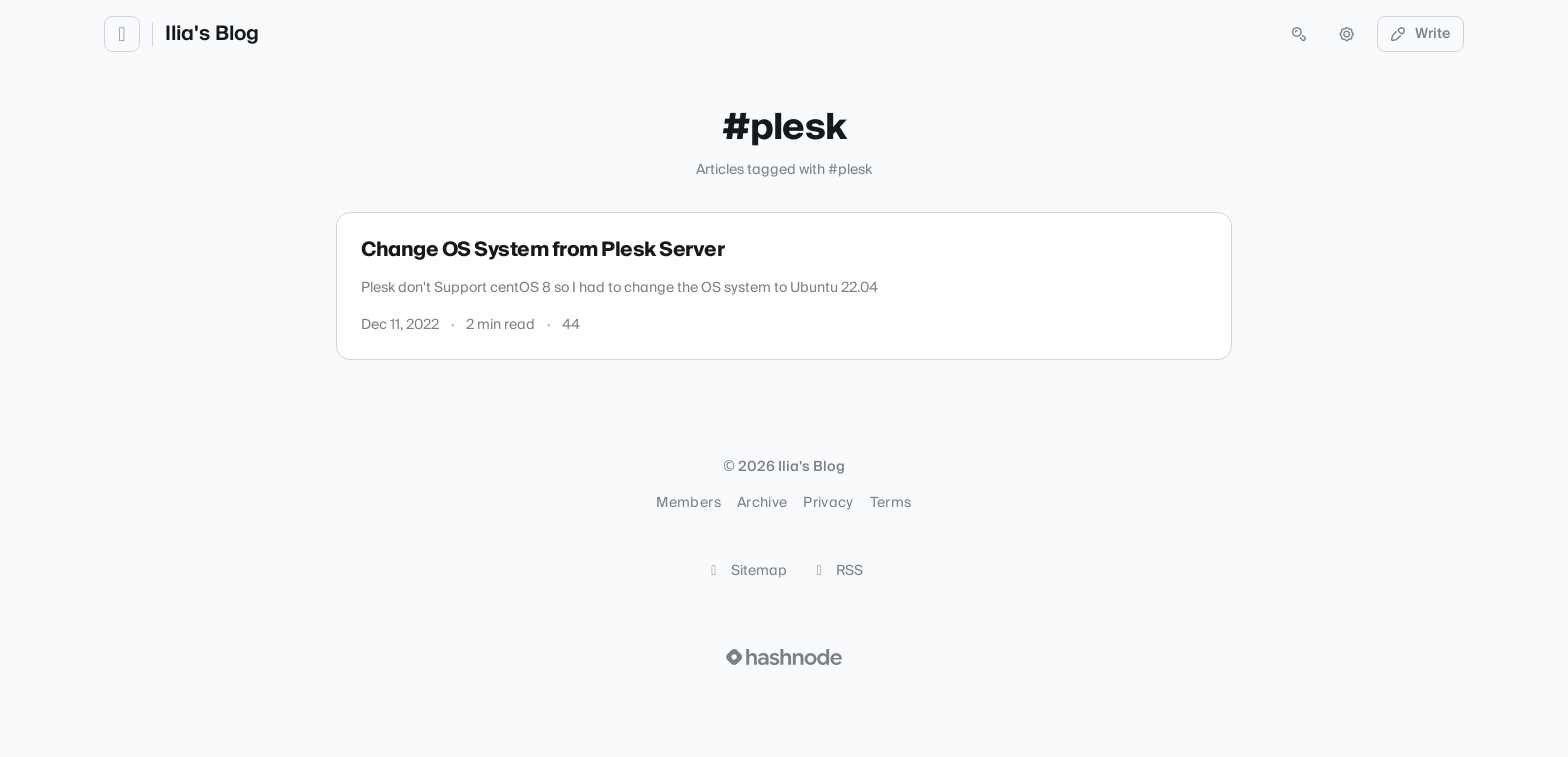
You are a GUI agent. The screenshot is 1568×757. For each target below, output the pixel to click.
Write (1421, 34)
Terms (891, 503)
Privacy (828, 503)
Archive (762, 503)
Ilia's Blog (212, 34)
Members (688, 503)
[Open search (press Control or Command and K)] (1299, 34)
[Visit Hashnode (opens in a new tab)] (784, 657)
